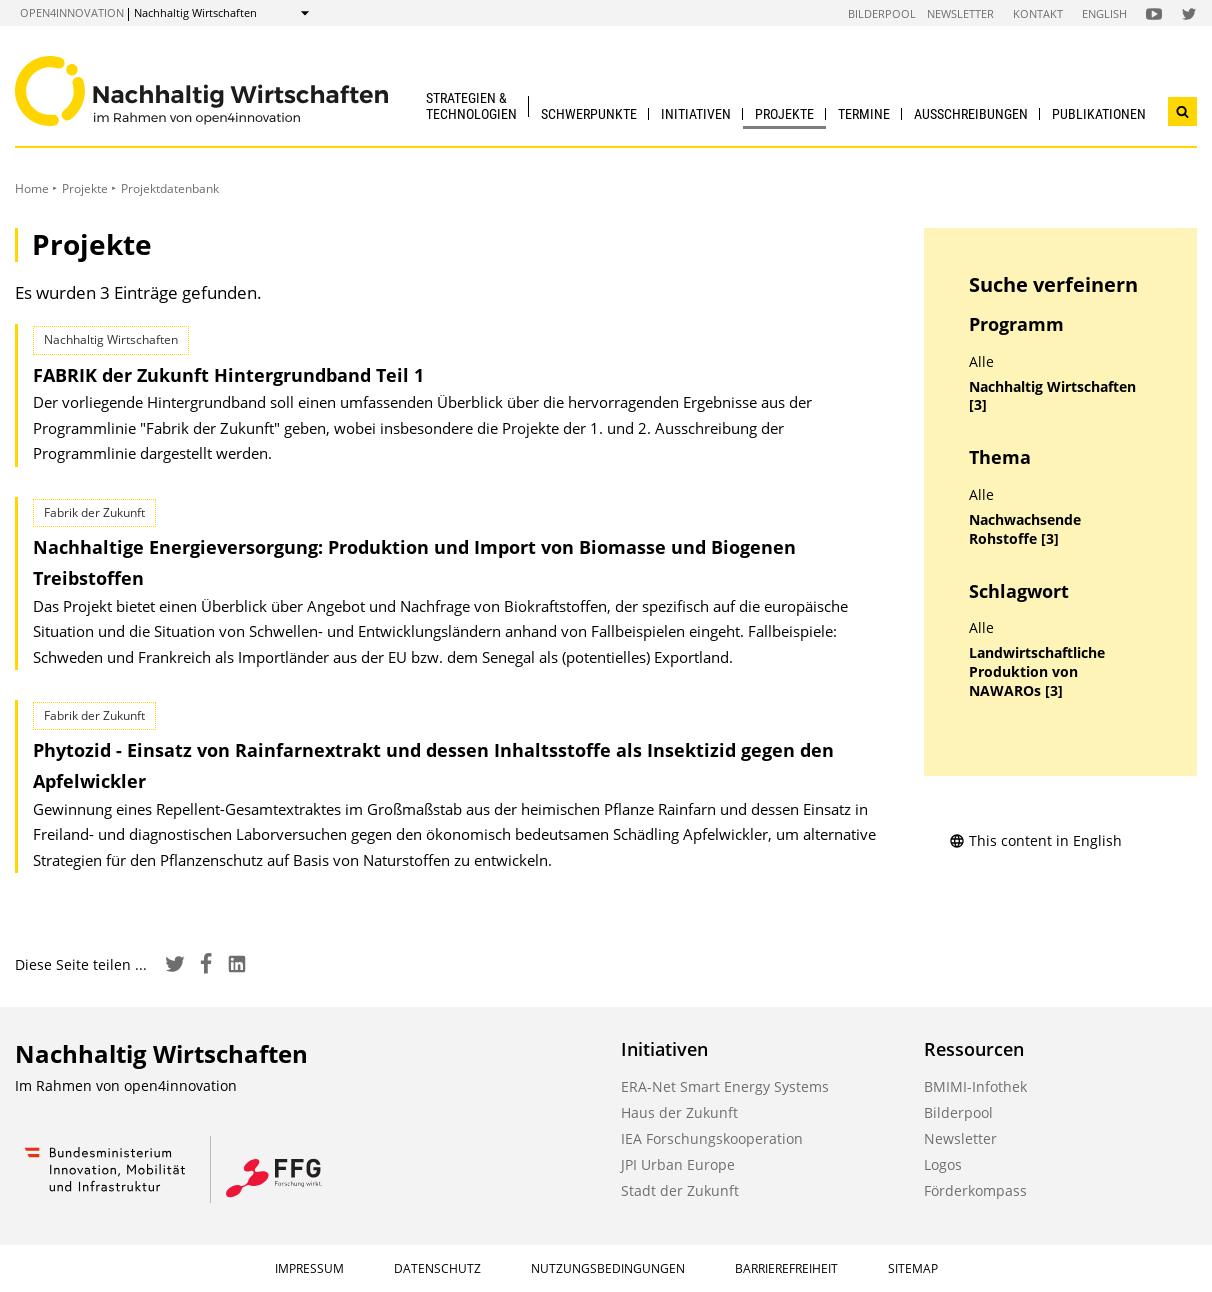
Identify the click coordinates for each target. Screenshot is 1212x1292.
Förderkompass (975, 1190)
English (1104, 13)
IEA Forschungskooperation (712, 1138)
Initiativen (696, 114)
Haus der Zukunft (679, 1112)
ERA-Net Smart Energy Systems (725, 1086)
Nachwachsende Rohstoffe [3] (1025, 529)
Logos (943, 1164)
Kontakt (1038, 13)
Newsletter (960, 13)
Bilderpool (882, 13)
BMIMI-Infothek (975, 1086)
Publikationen (1099, 114)
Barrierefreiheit (786, 1268)
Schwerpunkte (589, 114)
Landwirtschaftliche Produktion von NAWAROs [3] (1037, 672)
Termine (864, 114)
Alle (981, 362)
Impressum (309, 1268)
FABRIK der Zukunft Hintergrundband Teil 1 (228, 375)
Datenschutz (437, 1268)
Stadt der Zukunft (680, 1190)
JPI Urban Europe (678, 1164)
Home (32, 188)
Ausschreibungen (971, 114)
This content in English (1035, 840)
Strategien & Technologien (471, 105)
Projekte (784, 114)
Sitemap (913, 1268)
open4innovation (72, 12)
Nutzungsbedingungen (608, 1268)
